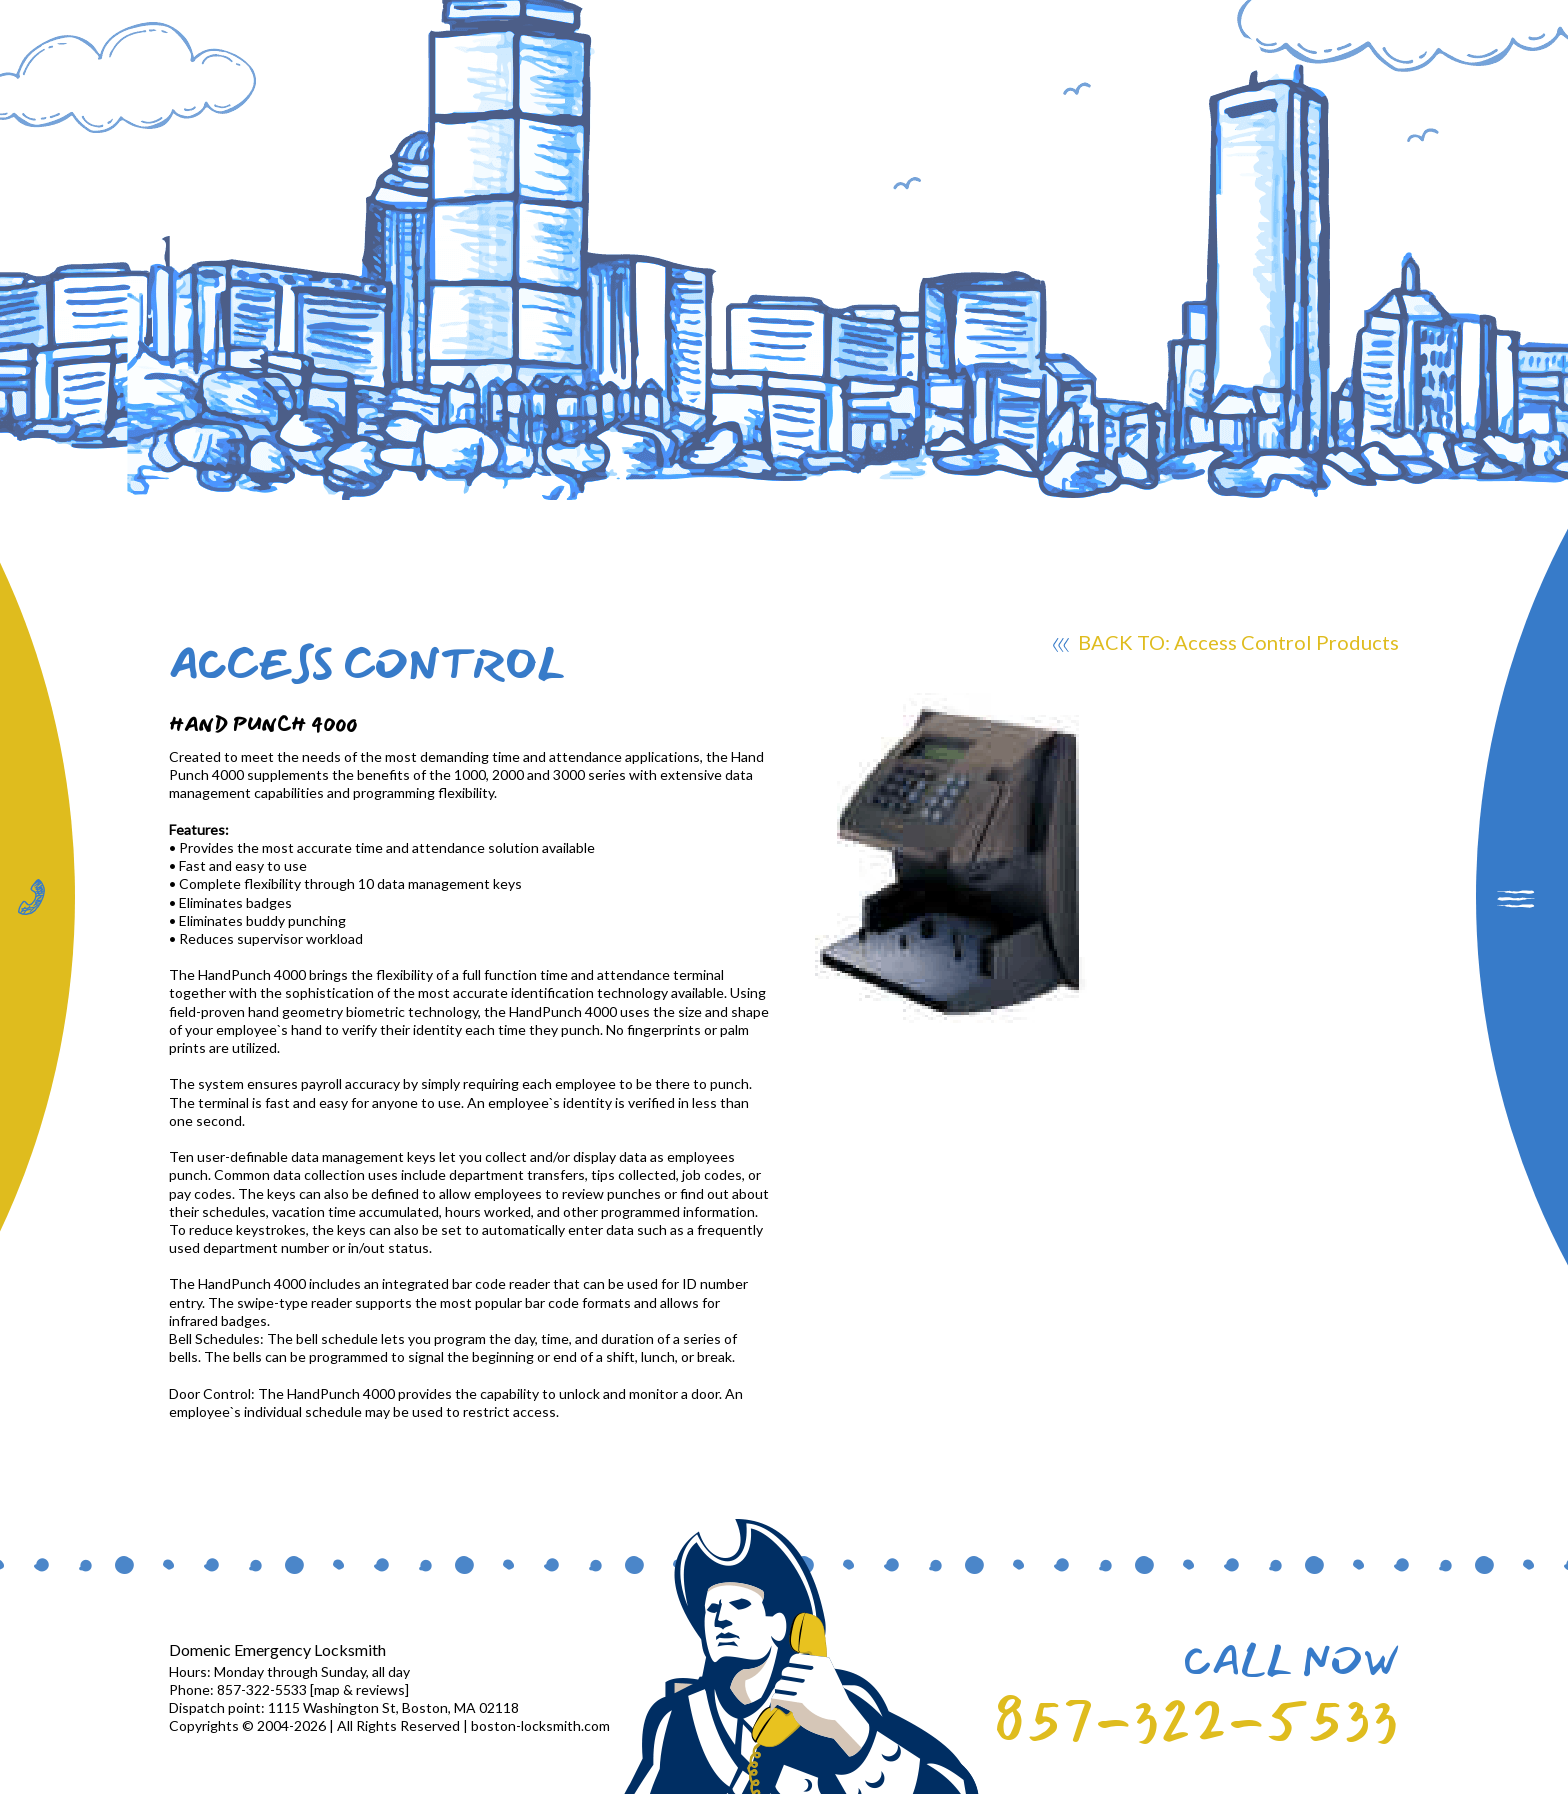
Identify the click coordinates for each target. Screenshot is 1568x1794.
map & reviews (359, 1689)
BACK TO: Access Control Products (1226, 645)
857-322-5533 (1196, 1721)
